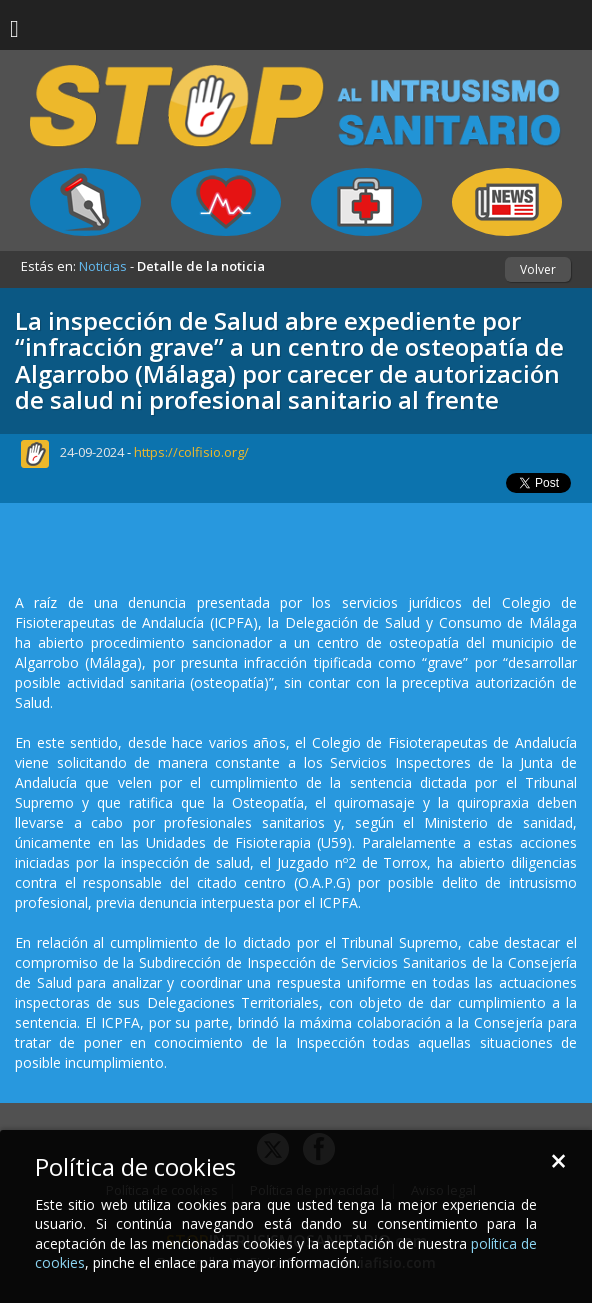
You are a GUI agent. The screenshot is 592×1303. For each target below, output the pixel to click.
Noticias (103, 266)
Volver (538, 269)
